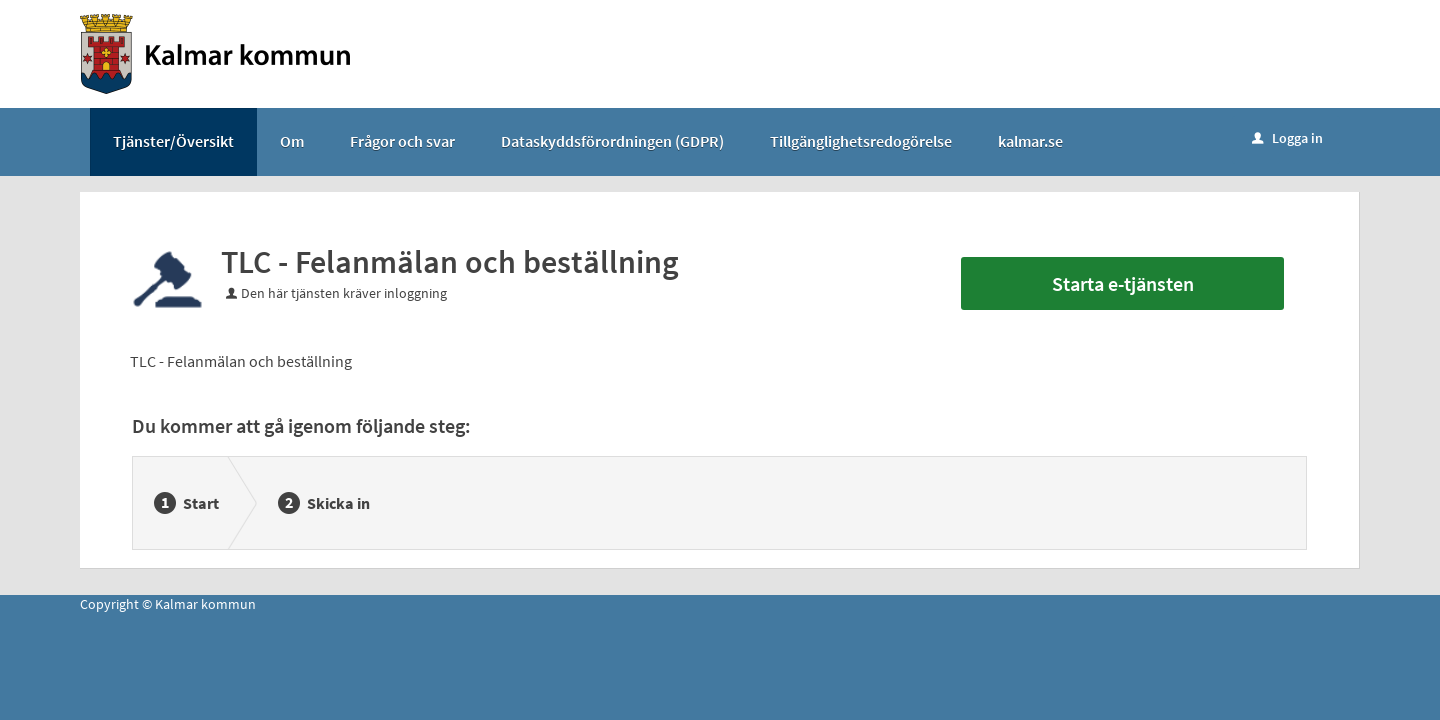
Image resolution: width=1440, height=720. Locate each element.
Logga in (1287, 138)
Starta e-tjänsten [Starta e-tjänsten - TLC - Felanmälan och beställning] (1123, 283)
